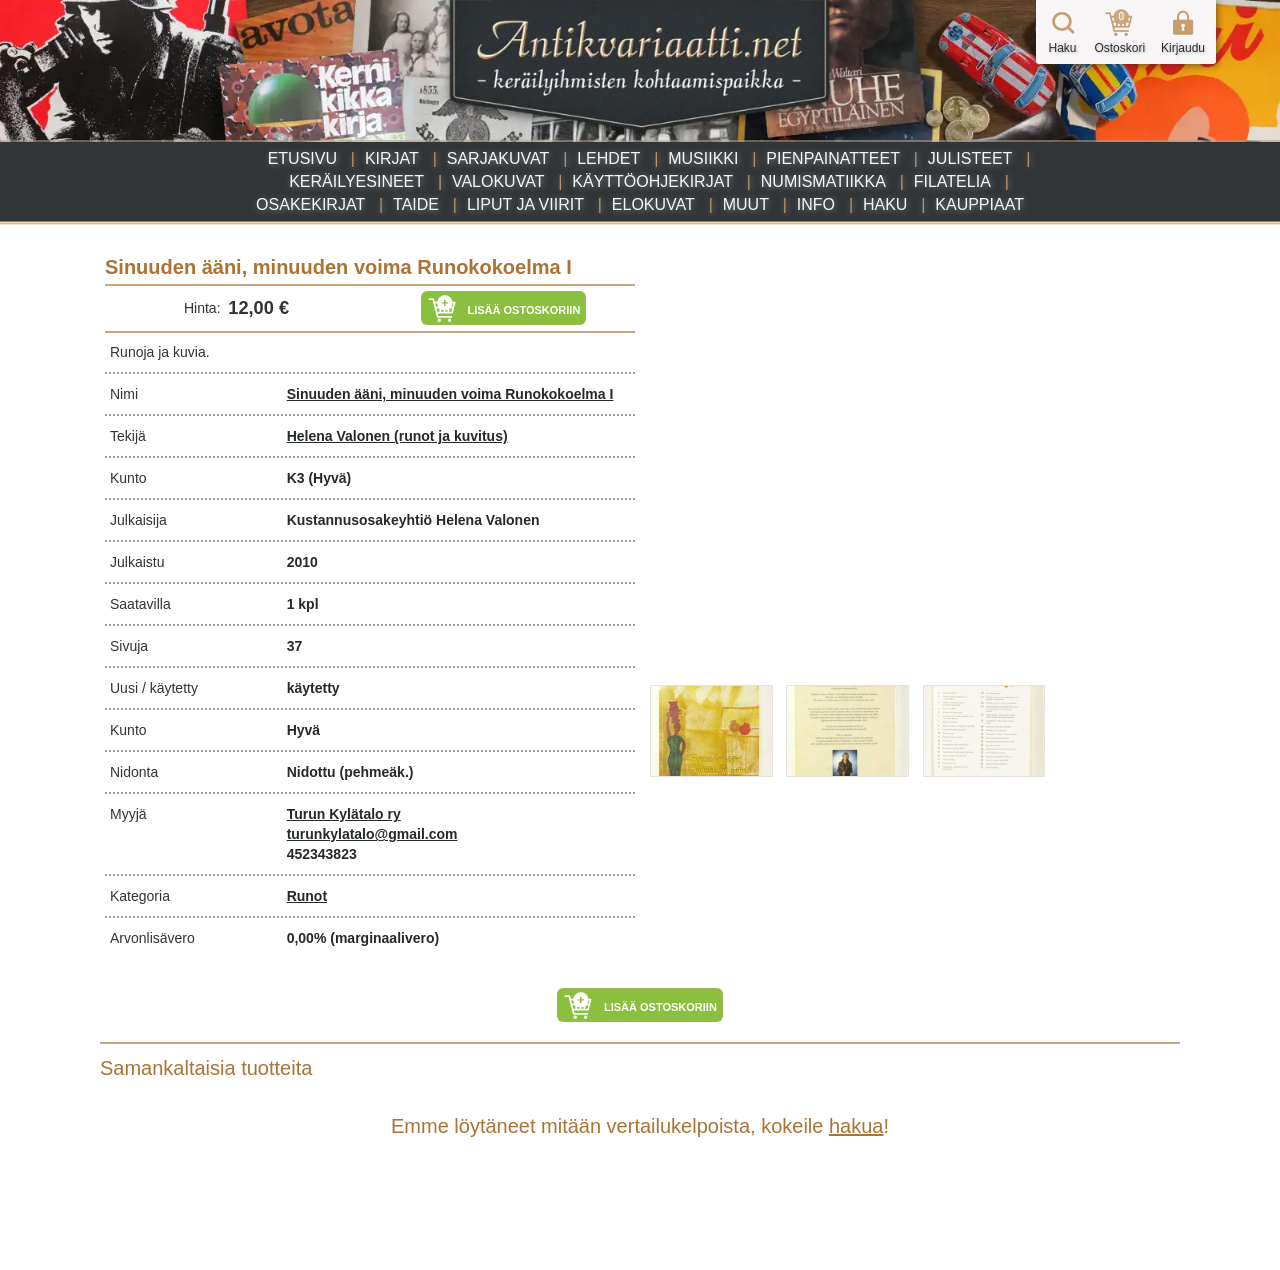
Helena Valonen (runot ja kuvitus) (397, 436)
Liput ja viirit (525, 204)
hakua (856, 1126)
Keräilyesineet (356, 181)
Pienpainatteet (833, 158)
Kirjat (392, 158)
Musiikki (703, 158)
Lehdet (608, 158)
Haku (885, 204)
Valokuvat (498, 181)
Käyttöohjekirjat (652, 181)
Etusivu (302, 158)
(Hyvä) (329, 478)
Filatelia (952, 181)
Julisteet (970, 158)
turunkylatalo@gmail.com (372, 834)
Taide (416, 204)
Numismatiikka (823, 181)
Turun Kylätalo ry (344, 814)
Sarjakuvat (498, 158)
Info (816, 204)
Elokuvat (653, 204)
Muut (746, 204)
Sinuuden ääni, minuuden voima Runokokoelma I (450, 394)
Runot (307, 896)
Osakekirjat (310, 204)
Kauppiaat (979, 204)
